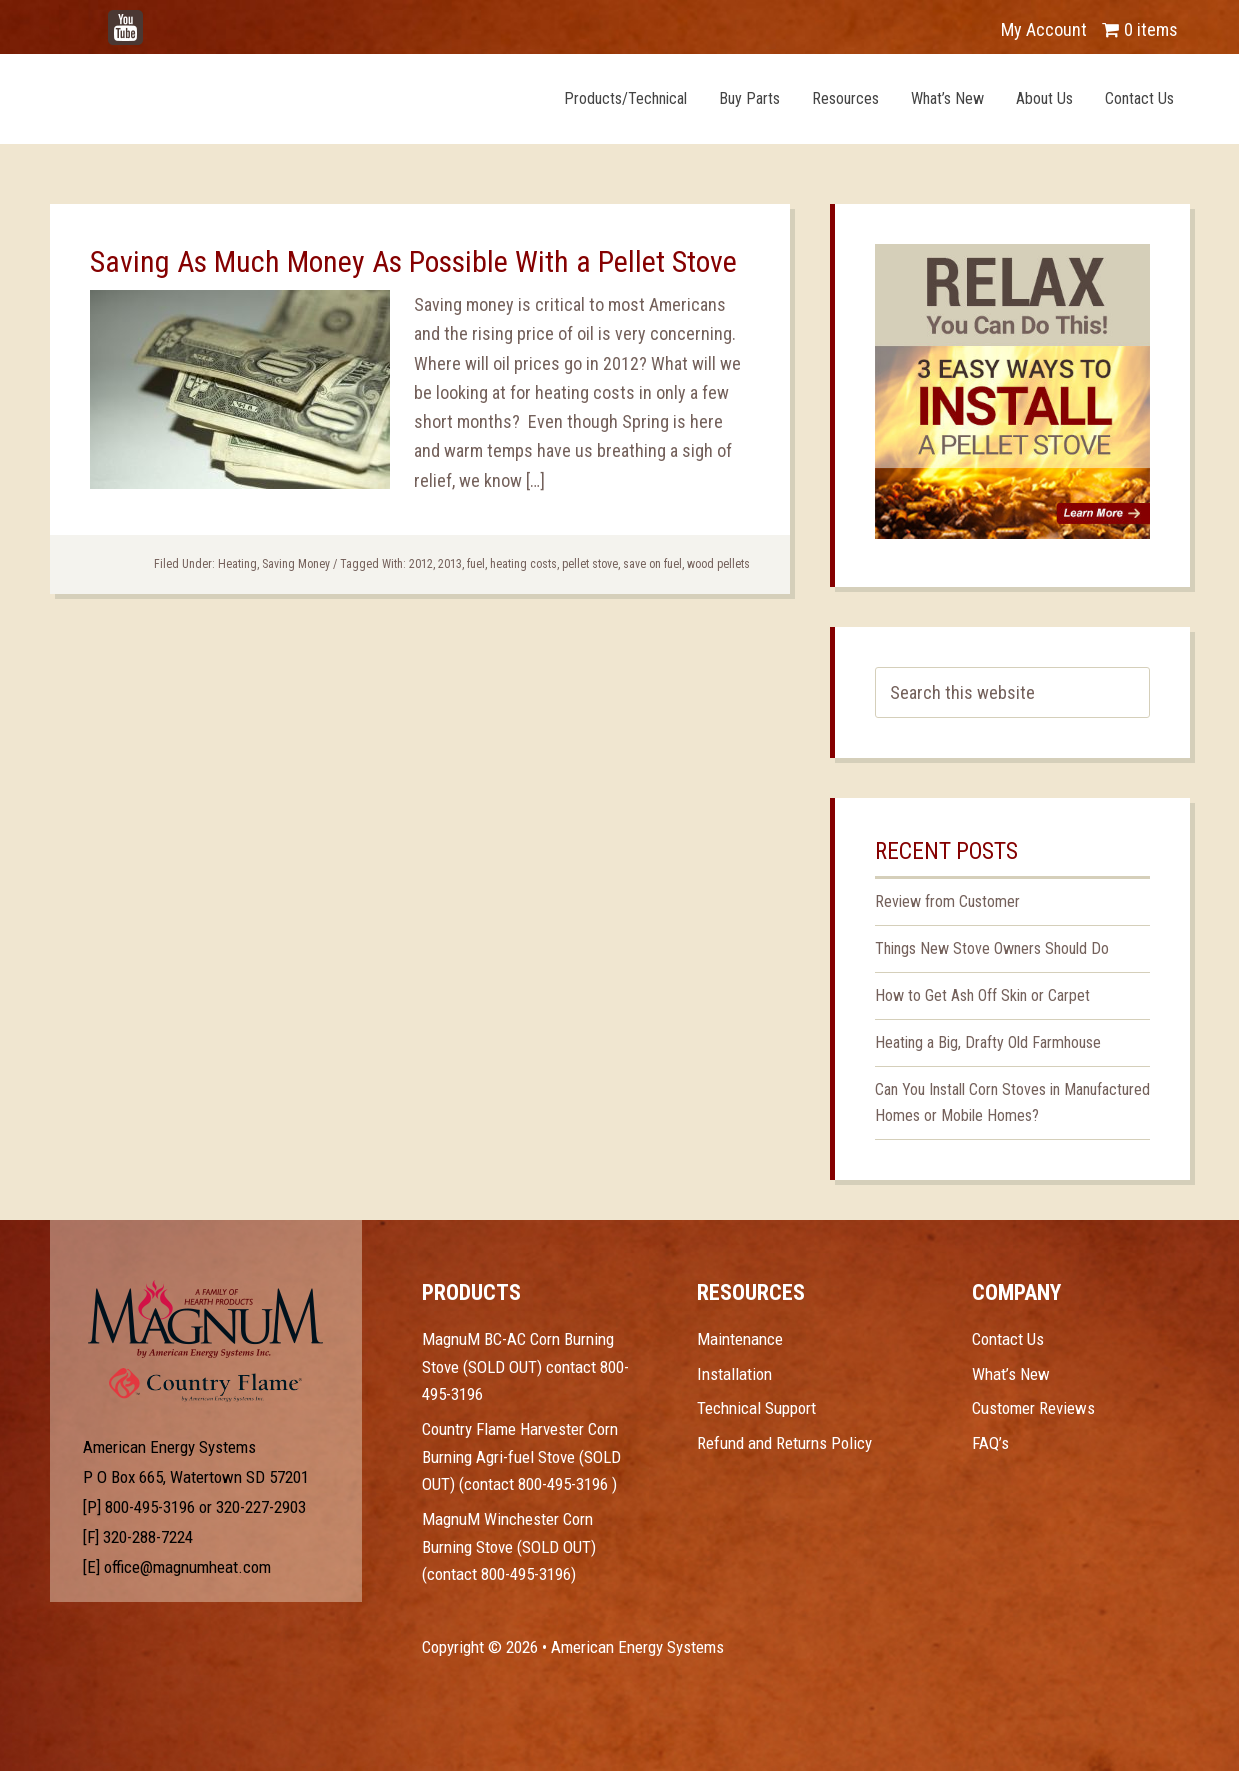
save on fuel (652, 564)
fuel (476, 564)
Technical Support (756, 1408)
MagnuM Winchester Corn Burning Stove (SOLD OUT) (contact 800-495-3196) (509, 1546)
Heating (237, 564)
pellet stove (590, 564)
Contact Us (1008, 1339)
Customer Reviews (1033, 1408)
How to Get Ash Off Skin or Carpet (982, 995)
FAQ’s (990, 1443)
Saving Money (296, 564)
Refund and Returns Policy (784, 1443)
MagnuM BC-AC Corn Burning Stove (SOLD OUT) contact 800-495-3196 (525, 1366)
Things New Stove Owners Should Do (992, 948)
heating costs (523, 564)
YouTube (156, 19)
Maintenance (740, 1339)
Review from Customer (947, 901)
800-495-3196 (150, 1507)
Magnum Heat (277, 98)
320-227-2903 (261, 1507)
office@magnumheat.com (187, 1567)
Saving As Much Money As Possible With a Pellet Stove (413, 261)
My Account (1044, 29)
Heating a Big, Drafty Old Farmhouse (988, 1042)
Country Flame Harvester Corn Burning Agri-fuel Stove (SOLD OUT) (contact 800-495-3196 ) (521, 1456)
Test (205, 1319)
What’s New (1011, 1374)
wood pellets (718, 564)
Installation (734, 1374)
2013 (450, 564)
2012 (421, 564)
